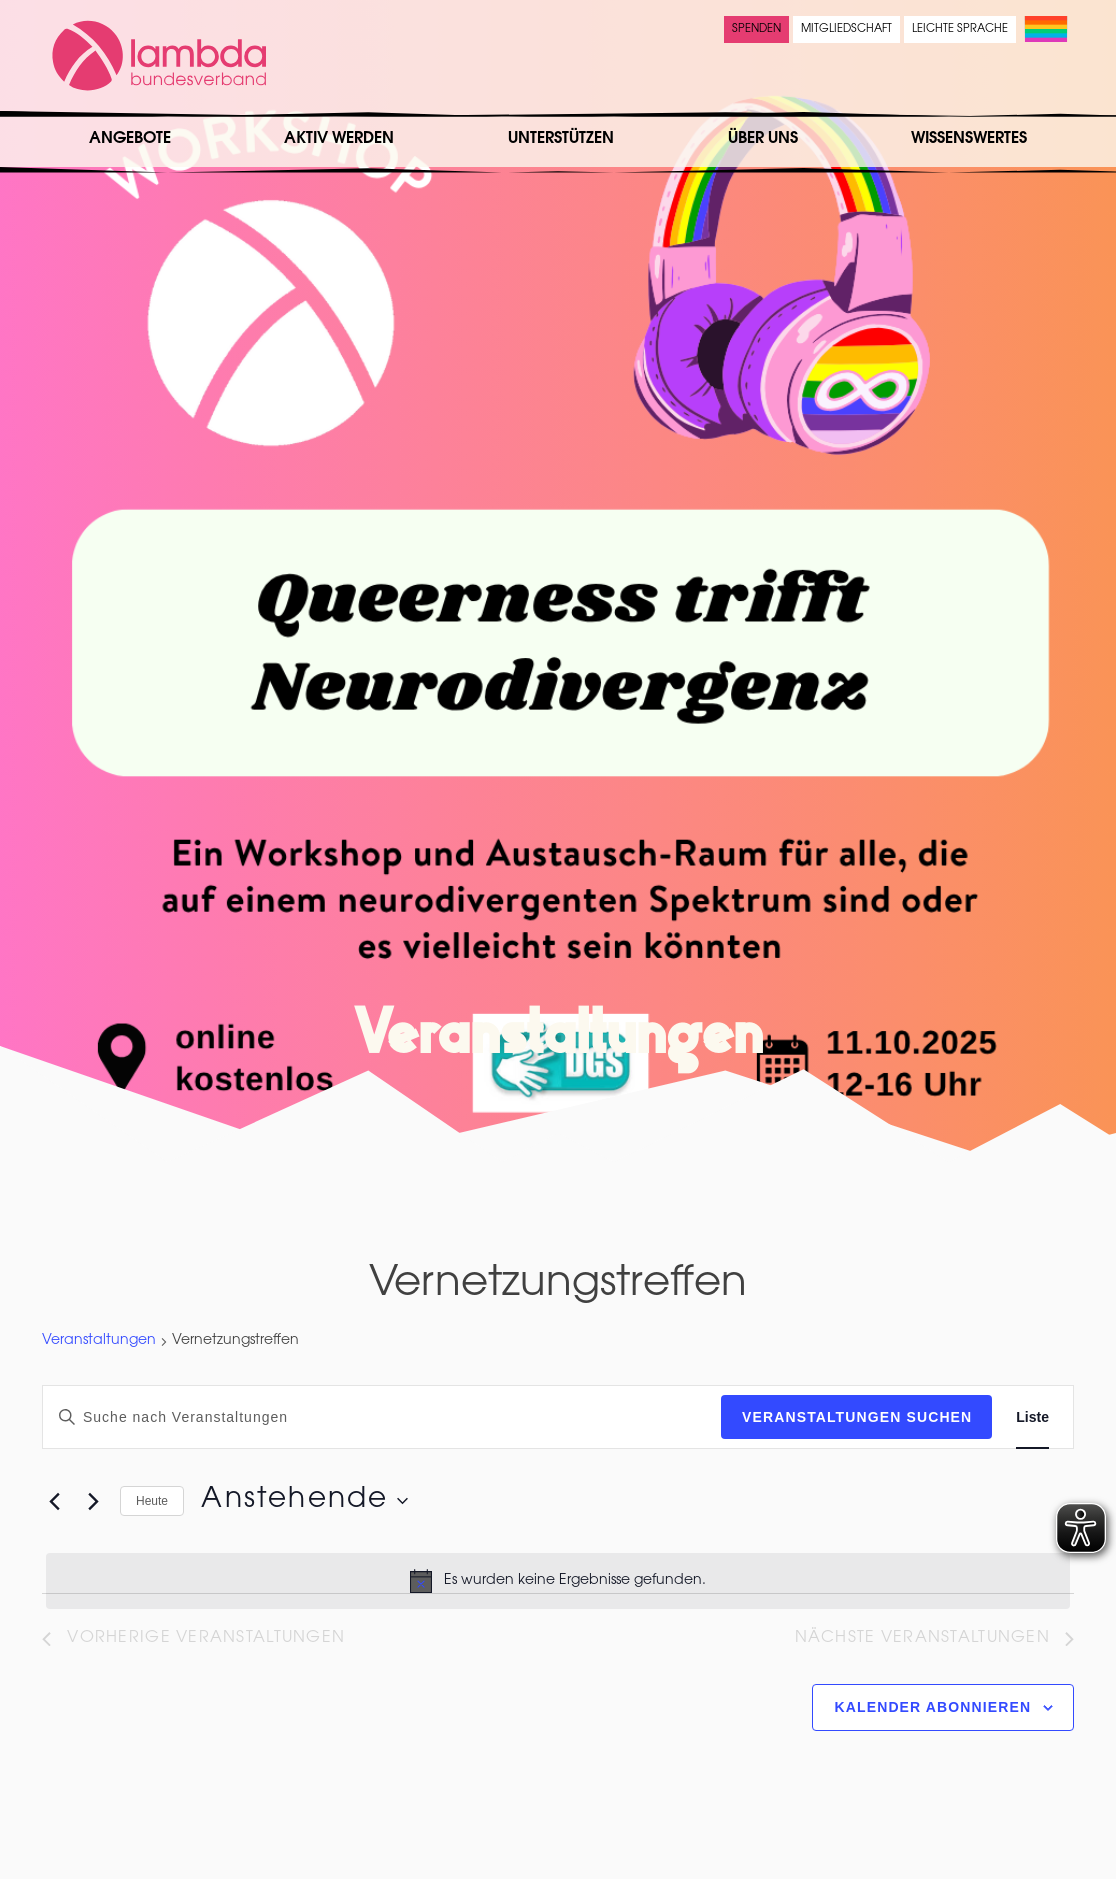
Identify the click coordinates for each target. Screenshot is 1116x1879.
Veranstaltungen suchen (857, 1417)
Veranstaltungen (99, 1341)
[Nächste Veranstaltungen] (93, 1501)
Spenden (756, 29)
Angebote (130, 139)
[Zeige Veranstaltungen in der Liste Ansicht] (1032, 1417)
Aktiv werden (339, 139)
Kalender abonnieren (933, 1707)
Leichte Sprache (960, 29)
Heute (152, 1501)
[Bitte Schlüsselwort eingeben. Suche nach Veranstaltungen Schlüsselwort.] (382, 1417)
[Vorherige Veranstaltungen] (54, 1501)
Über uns (763, 139)
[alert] (558, 1581)
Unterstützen (561, 139)
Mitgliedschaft (846, 29)
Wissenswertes (969, 139)
